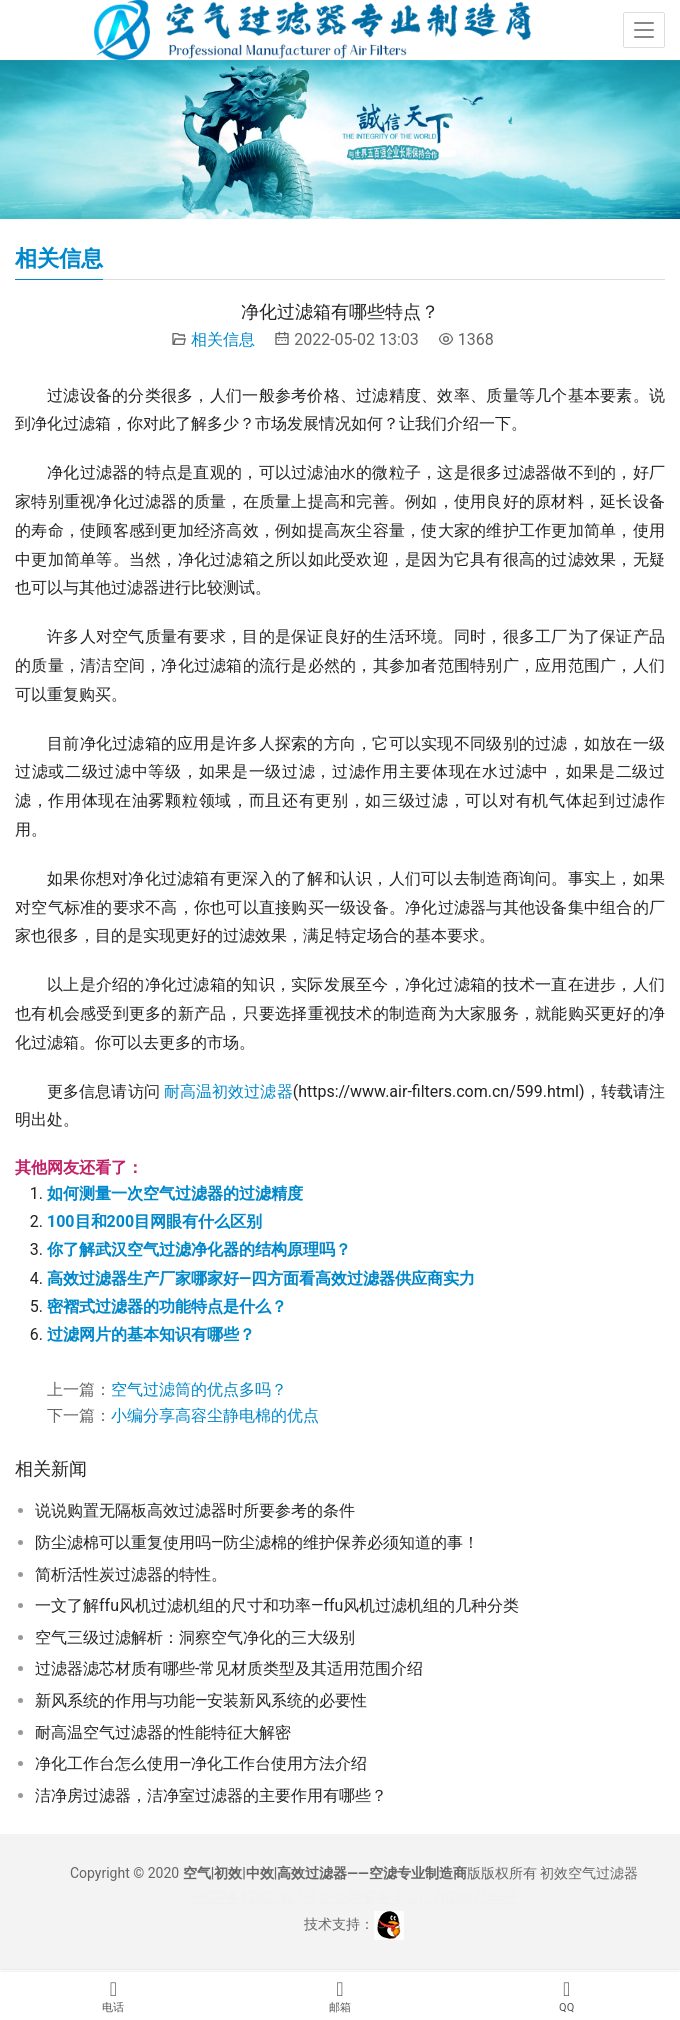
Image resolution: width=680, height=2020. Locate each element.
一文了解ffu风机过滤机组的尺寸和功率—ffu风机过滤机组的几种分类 (277, 1605)
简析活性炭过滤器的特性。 (131, 1574)
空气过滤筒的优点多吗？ (199, 1389)
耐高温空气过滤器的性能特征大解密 (163, 1732)
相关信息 (223, 339)
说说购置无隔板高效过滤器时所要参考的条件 (195, 1510)
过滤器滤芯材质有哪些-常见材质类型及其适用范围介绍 (229, 1668)
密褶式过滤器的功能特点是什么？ (167, 1306)
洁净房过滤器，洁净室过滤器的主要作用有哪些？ (211, 1795)
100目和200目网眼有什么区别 (154, 1221)
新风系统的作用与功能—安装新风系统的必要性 (201, 1700)
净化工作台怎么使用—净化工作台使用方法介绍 (201, 1763)
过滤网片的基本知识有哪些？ (151, 1334)
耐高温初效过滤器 (228, 1091)
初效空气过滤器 (589, 1873)
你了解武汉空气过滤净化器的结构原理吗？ (199, 1249)
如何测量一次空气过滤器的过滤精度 (175, 1193)
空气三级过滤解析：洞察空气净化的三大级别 (195, 1637)
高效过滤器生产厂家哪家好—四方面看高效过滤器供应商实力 (261, 1278)
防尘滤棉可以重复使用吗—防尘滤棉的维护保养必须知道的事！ (257, 1542)
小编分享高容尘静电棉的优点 (215, 1415)
